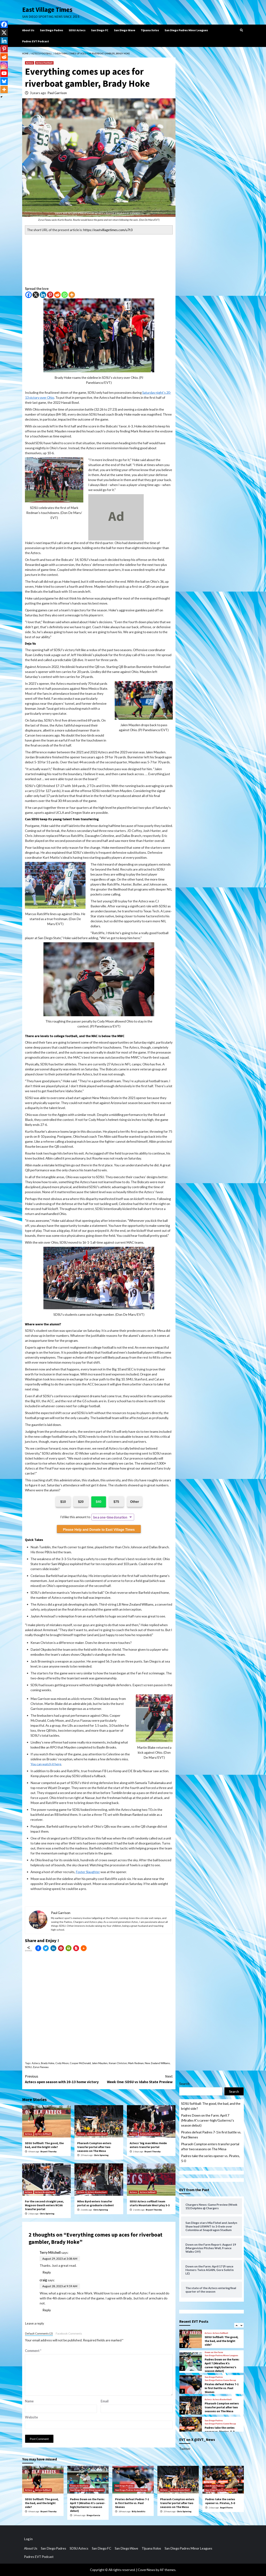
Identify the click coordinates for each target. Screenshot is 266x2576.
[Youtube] (4, 73)
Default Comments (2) (39, 2333)
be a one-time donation (110, 1517)
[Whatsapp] (64, 295)
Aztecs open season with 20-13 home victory (62, 2079)
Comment (33, 2351)
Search (184, 2084)
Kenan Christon (118, 2063)
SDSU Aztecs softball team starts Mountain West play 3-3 (150, 2203)
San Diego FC (99, 30)
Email (105, 2401)
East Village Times (47, 10)
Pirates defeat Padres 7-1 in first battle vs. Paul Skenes (211, 2134)
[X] (36, 295)
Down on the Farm (214, 2352)
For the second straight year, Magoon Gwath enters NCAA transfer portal (44, 2205)
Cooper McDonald (80, 2063)
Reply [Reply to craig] (46, 2310)
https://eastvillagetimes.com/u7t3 (107, 230)
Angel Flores (226, 2507)
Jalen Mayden (100, 2063)
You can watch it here (45, 1764)
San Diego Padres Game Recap (220, 2380)
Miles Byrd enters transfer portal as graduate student (95, 2203)
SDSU (28, 2067)
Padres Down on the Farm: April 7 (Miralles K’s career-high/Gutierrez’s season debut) (207, 2120)
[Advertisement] (99, 260)
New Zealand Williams (157, 2063)
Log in (28, 2539)
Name (29, 2401)
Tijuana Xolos (150, 30)
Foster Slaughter (88, 1872)
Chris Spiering (101, 2155)
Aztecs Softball (43, 2133)
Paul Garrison (57, 93)
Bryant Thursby (48, 2151)
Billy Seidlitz (138, 2511)
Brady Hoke (47, 2063)
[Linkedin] (43, 295)
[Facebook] (28, 295)
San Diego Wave (124, 30)
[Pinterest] (50, 295)
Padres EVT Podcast (35, 41)
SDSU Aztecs (77, 30)
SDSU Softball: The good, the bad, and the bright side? (44, 2145)
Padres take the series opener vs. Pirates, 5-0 (210, 2158)
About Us (28, 30)
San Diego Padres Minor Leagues (186, 30)
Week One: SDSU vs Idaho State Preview (136, 2079)
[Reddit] (57, 295)
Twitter (184, 2449)
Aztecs (29, 62)
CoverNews (146, 2570)
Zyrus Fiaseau (41, 2067)
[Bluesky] (4, 81)
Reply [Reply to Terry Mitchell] (46, 2272)
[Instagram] (4, 65)
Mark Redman (136, 2063)
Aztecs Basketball (97, 2133)
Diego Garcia (93, 2515)
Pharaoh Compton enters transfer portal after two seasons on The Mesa (94, 2147)
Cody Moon (62, 2063)
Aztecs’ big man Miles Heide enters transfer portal (148, 2145)
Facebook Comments (69, 2333)
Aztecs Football (44, 62)
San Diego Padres (51, 30)
